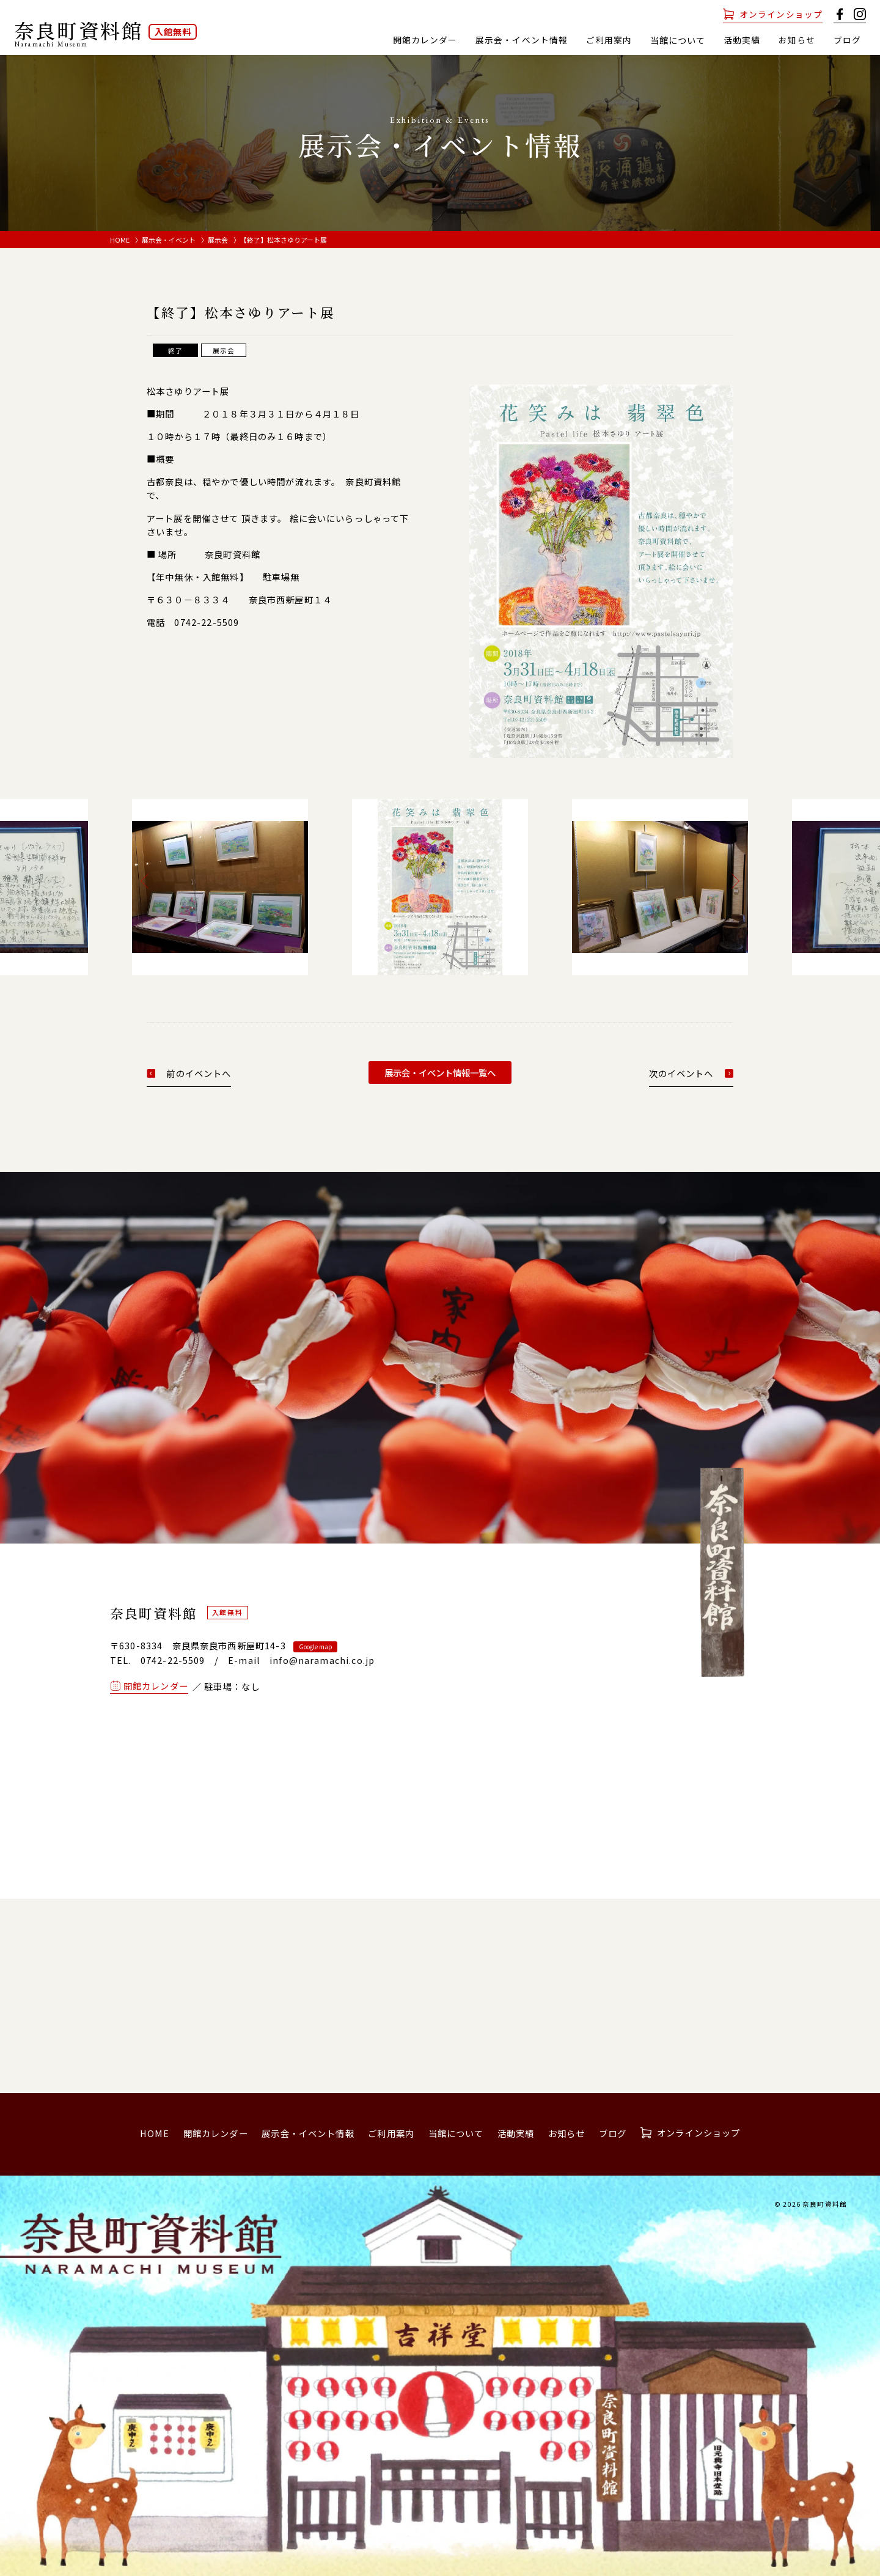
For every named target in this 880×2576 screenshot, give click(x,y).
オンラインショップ (781, 14)
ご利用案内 (608, 40)
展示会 (218, 240)
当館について (456, 2133)
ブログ (847, 40)
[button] (148, 881)
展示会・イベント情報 (521, 40)
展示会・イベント (169, 240)
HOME (120, 240)
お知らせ (796, 40)
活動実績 (741, 40)
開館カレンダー (424, 40)
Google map (315, 1647)
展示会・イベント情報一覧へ (440, 1072)
